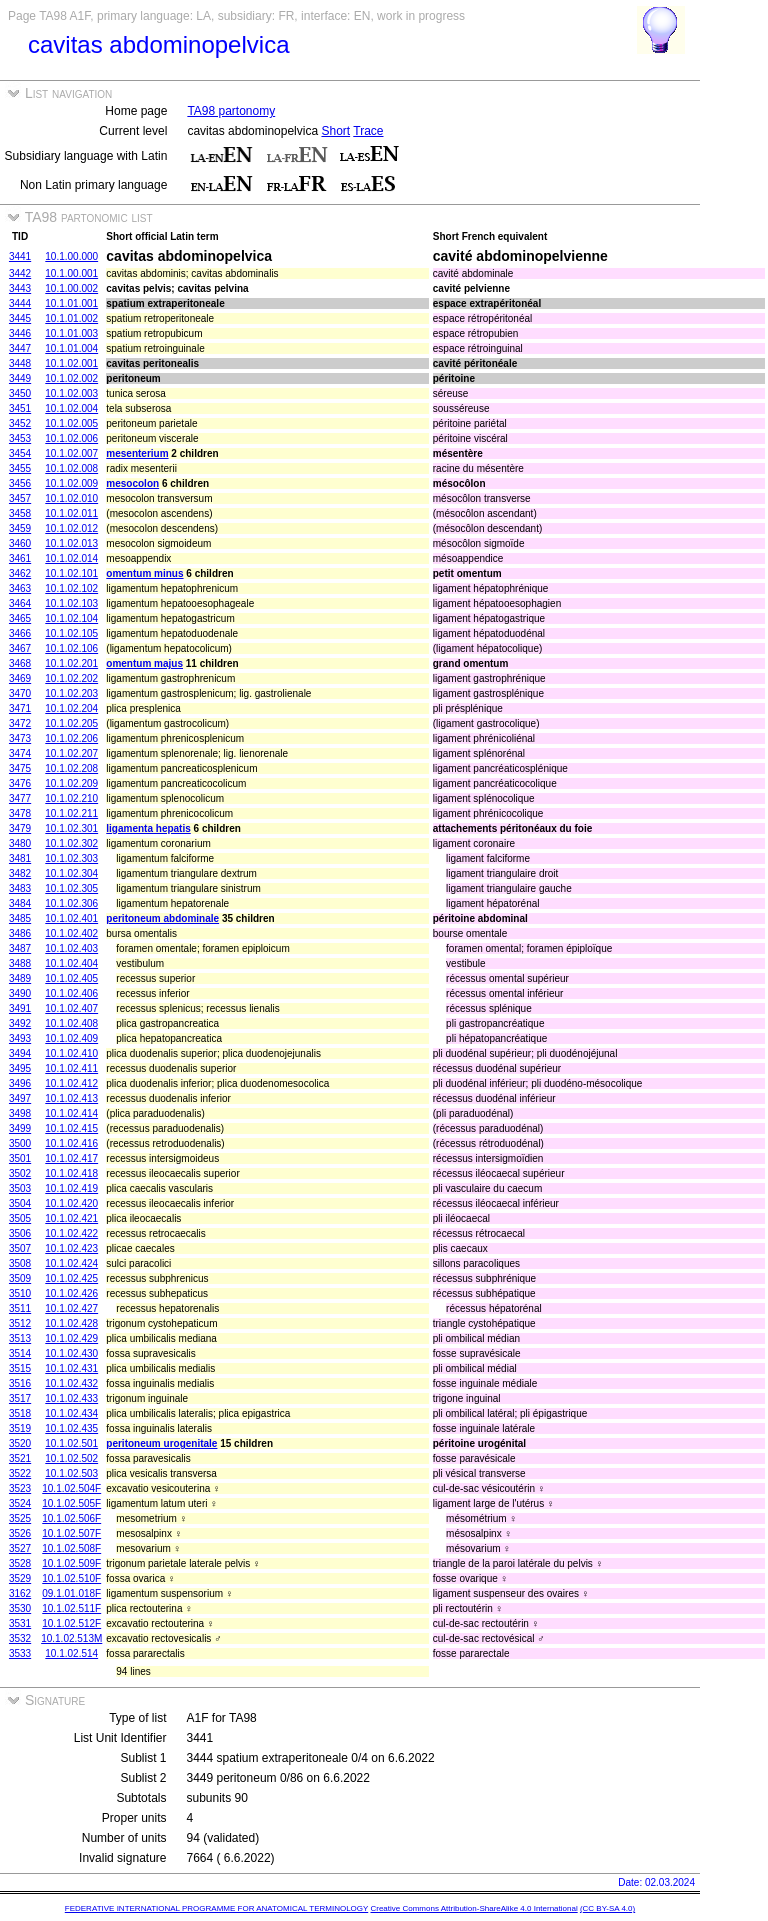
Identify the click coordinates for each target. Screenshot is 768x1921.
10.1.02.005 (71, 423)
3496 (20, 1083)
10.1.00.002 (71, 288)
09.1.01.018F (71, 1593)
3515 (20, 1368)
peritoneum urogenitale (161, 1443)
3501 (20, 1158)
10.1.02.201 (71, 663)
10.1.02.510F (71, 1578)
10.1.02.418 (71, 1173)
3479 (20, 828)
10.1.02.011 (71, 513)
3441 (20, 256)
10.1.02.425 (71, 1278)
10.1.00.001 (71, 273)
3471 (20, 708)
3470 (20, 693)
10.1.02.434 (71, 1413)
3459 (20, 528)
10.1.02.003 (71, 393)
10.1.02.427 (71, 1308)
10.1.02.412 (71, 1083)
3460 (20, 543)
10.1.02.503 (71, 1473)
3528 (20, 1563)
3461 (20, 558)
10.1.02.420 (71, 1203)
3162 (20, 1593)
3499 (20, 1128)
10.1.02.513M (71, 1638)
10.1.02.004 (71, 408)
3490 (20, 993)
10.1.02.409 (71, 1038)
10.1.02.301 (71, 828)
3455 (20, 468)
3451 (20, 408)
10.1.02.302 (71, 843)
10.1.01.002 (71, 318)
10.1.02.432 (71, 1383)
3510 (20, 1293)
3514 (20, 1353)
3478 (20, 813)
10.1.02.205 (71, 723)
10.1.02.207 (71, 753)
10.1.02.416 (71, 1143)
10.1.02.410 (71, 1053)
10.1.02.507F (71, 1533)
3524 (20, 1503)
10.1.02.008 (71, 468)
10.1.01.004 (71, 348)
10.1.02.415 (71, 1128)
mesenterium (137, 453)
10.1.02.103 (71, 603)
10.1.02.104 (71, 618)
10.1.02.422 (71, 1233)
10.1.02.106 (71, 648)
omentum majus (144, 663)
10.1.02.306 (71, 903)
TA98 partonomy (231, 111)
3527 (20, 1548)
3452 (20, 423)
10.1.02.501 (71, 1443)
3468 (20, 663)
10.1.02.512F (71, 1623)
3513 (20, 1338)
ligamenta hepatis (148, 828)
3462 (20, 573)
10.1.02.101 (71, 573)
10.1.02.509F (71, 1563)
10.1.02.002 (71, 378)
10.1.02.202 (71, 678)
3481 (20, 858)
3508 (20, 1263)
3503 (20, 1188)
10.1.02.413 (71, 1098)
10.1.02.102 (71, 588)
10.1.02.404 (71, 963)
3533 (20, 1653)
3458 (20, 513)
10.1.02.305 (71, 888)
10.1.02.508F (71, 1548)
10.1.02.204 (71, 708)
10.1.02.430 (71, 1353)
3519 (20, 1428)
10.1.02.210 (71, 798)
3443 (20, 288)
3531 (20, 1623)
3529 (20, 1578)
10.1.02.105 (71, 633)
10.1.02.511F (71, 1608)
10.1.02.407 (71, 1008)
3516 (20, 1383)
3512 (20, 1323)
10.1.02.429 (71, 1338)
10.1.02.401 (71, 918)
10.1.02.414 (71, 1113)
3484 (20, 903)
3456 (20, 483)
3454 (20, 453)
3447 (20, 348)
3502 (20, 1173)
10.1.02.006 (71, 438)
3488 (20, 963)
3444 (20, 303)
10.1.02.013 (71, 543)
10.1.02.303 (71, 858)
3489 (20, 978)
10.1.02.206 (71, 738)
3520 (20, 1443)
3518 (20, 1413)
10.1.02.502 (71, 1458)
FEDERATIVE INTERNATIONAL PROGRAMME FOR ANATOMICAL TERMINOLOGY (216, 1908)
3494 (20, 1053)
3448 (20, 363)
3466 (20, 633)
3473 (20, 738)
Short (335, 131)
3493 (20, 1038)
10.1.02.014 (71, 558)
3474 (20, 753)
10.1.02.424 (71, 1263)
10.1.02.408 (71, 1023)
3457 (20, 498)
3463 (20, 588)
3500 (20, 1143)
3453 (20, 438)
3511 (20, 1308)
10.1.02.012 (71, 528)
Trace (368, 131)
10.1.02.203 (71, 693)
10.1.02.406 (71, 993)
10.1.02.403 (71, 948)
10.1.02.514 (71, 1653)
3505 (20, 1218)
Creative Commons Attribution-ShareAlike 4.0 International (473, 1908)
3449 (20, 378)
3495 (20, 1068)
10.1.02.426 (71, 1293)
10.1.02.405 (71, 978)
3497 (20, 1098)
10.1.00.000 (71, 256)
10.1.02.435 (71, 1428)
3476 (20, 783)
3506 (20, 1233)
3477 (20, 798)
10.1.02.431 (71, 1368)
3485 (20, 918)
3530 (20, 1608)
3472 (20, 723)
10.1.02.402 (71, 933)
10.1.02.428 (71, 1323)
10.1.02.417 (71, 1158)
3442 (20, 273)
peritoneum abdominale (162, 918)
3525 (20, 1518)
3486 (20, 933)
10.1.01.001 (71, 303)
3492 (20, 1023)
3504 (20, 1203)
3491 (20, 1008)
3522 (20, 1473)
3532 (20, 1638)
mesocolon (132, 483)
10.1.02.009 (71, 483)
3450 (20, 393)
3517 (20, 1398)
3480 (20, 843)
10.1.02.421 (71, 1218)
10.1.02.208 (71, 768)
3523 (20, 1488)
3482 (20, 873)
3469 (20, 678)
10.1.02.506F (71, 1518)
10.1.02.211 (71, 813)
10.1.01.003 (71, 333)
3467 (20, 648)
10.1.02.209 (71, 783)
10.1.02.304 (71, 873)
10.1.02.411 (71, 1068)
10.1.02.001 (71, 363)
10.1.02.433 (71, 1398)
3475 (20, 768)
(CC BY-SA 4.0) (607, 1908)
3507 (20, 1248)
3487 (20, 948)
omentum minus (144, 573)
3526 (20, 1533)
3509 (20, 1278)
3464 (20, 603)
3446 (20, 333)
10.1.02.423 (71, 1248)
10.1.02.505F (71, 1503)
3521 (20, 1458)
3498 (20, 1113)
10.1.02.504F (71, 1488)
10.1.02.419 (71, 1188)
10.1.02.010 (71, 498)
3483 (20, 888)
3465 (20, 618)
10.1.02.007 (71, 453)
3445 (20, 318)
